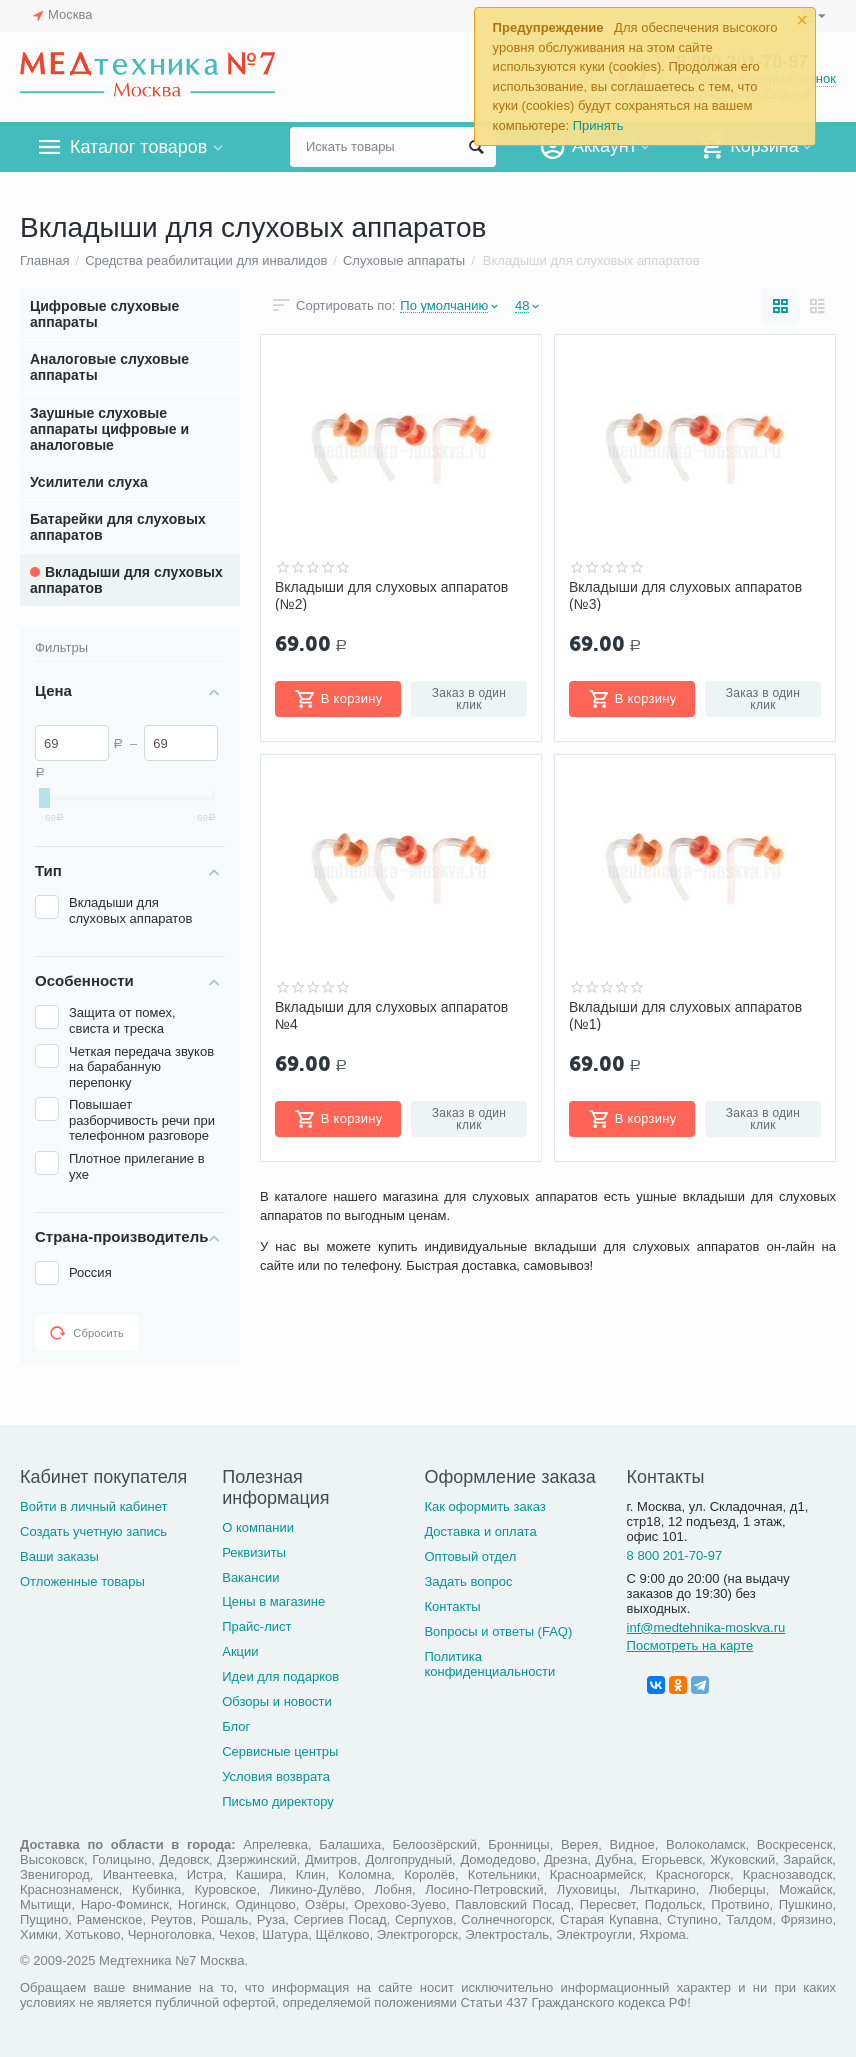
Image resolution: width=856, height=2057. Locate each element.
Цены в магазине (273, 1601)
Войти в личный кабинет (94, 1506)
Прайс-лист (256, 1626)
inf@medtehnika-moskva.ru (706, 1627)
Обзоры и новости (277, 1701)
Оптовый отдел (470, 1556)
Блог (236, 1726)
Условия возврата (276, 1776)
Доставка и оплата (480, 1531)
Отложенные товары (82, 1581)
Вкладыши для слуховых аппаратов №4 (391, 1015)
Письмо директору (278, 1801)
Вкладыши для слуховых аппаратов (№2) (391, 595)
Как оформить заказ (484, 1506)
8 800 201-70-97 (675, 1555)
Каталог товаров (138, 147)
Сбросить (87, 1333)
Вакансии (250, 1577)
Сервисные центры (280, 1751)
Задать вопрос (468, 1581)
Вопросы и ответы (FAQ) (498, 1631)
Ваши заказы (59, 1556)
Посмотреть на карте (690, 1645)
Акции (240, 1651)
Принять (598, 125)
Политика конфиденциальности (489, 1664)
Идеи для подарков (280, 1676)
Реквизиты (254, 1552)
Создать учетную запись (93, 1531)
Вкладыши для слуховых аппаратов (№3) (685, 595)
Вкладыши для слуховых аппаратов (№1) (685, 1015)
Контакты (452, 1606)
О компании (258, 1527)
